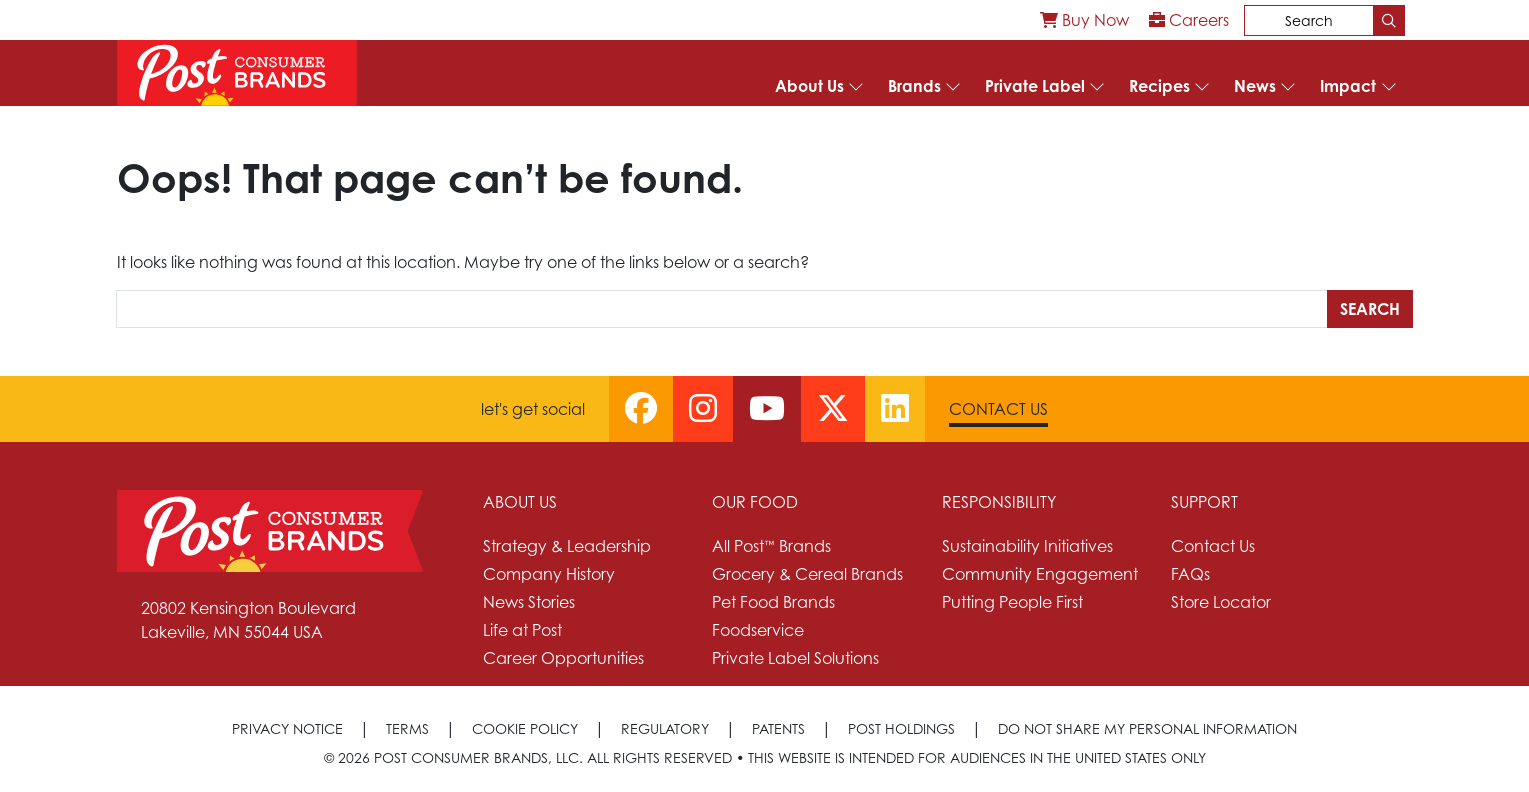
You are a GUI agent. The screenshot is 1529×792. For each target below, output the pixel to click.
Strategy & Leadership (567, 546)
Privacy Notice (287, 728)
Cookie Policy (525, 728)
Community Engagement (1040, 574)
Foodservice (758, 630)
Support (1204, 502)
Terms (407, 728)
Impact (1348, 86)
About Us (809, 86)
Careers (1189, 20)
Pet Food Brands (773, 602)
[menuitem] (1084, 20)
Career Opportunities (563, 658)
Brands (914, 86)
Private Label (1035, 86)
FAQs (1190, 574)
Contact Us (998, 409)
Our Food (755, 502)
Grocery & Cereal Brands (807, 574)
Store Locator (1221, 602)
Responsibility (999, 502)
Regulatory (665, 728)
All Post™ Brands (771, 546)
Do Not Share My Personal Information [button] (1147, 728)
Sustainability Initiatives (1027, 546)
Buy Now (1084, 20)
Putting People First (1012, 602)
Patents (778, 728)
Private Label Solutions (795, 658)
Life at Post (522, 630)
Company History (549, 574)
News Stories (529, 602)
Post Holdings (901, 728)
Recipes (1159, 86)
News (1255, 86)
